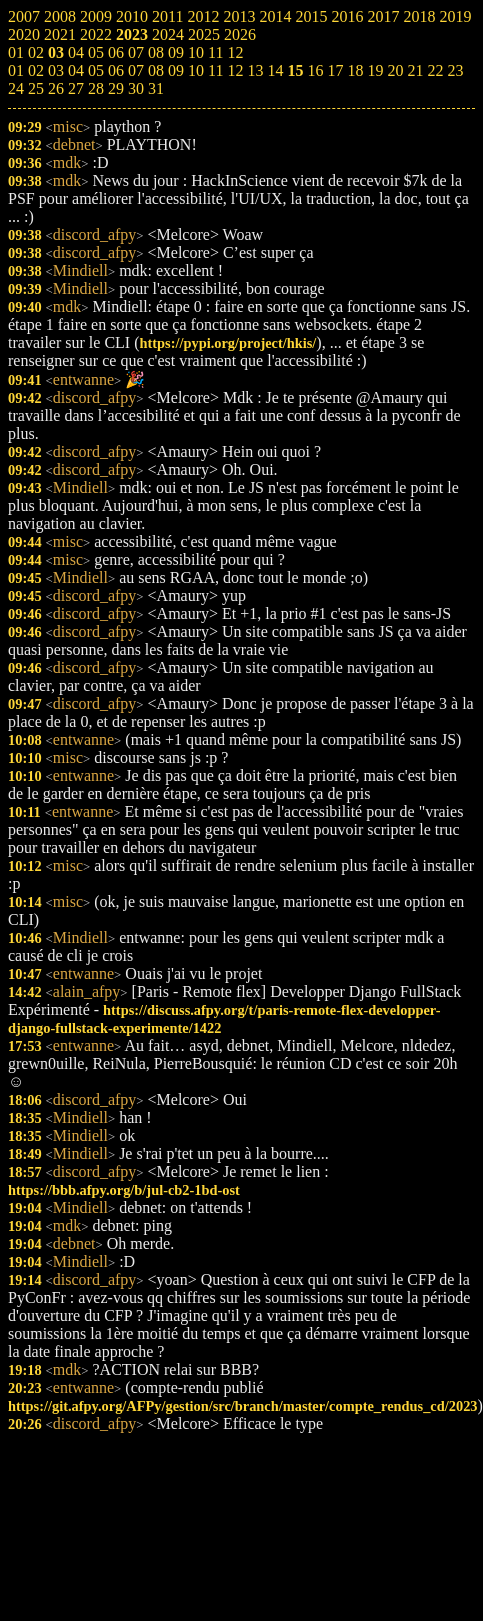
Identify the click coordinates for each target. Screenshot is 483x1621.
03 (56, 70)
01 (16, 70)
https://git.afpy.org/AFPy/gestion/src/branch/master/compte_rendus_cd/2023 (243, 1406)
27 (76, 88)
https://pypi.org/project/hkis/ (228, 343)
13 (255, 70)
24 (16, 88)
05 (96, 70)
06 (116, 70)
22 (435, 70)
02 (36, 70)
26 (56, 88)
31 (156, 88)
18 (355, 70)
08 (156, 70)
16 (315, 70)
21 (415, 70)
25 (36, 88)
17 (335, 70)
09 (176, 70)
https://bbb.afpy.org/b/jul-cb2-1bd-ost (124, 1190)
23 (455, 70)
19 (375, 70)
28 (96, 88)
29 (116, 88)
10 (196, 70)
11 (215, 70)
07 (136, 70)
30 (136, 88)
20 (395, 70)
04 (76, 70)
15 (295, 70)
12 (235, 70)
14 (275, 70)
